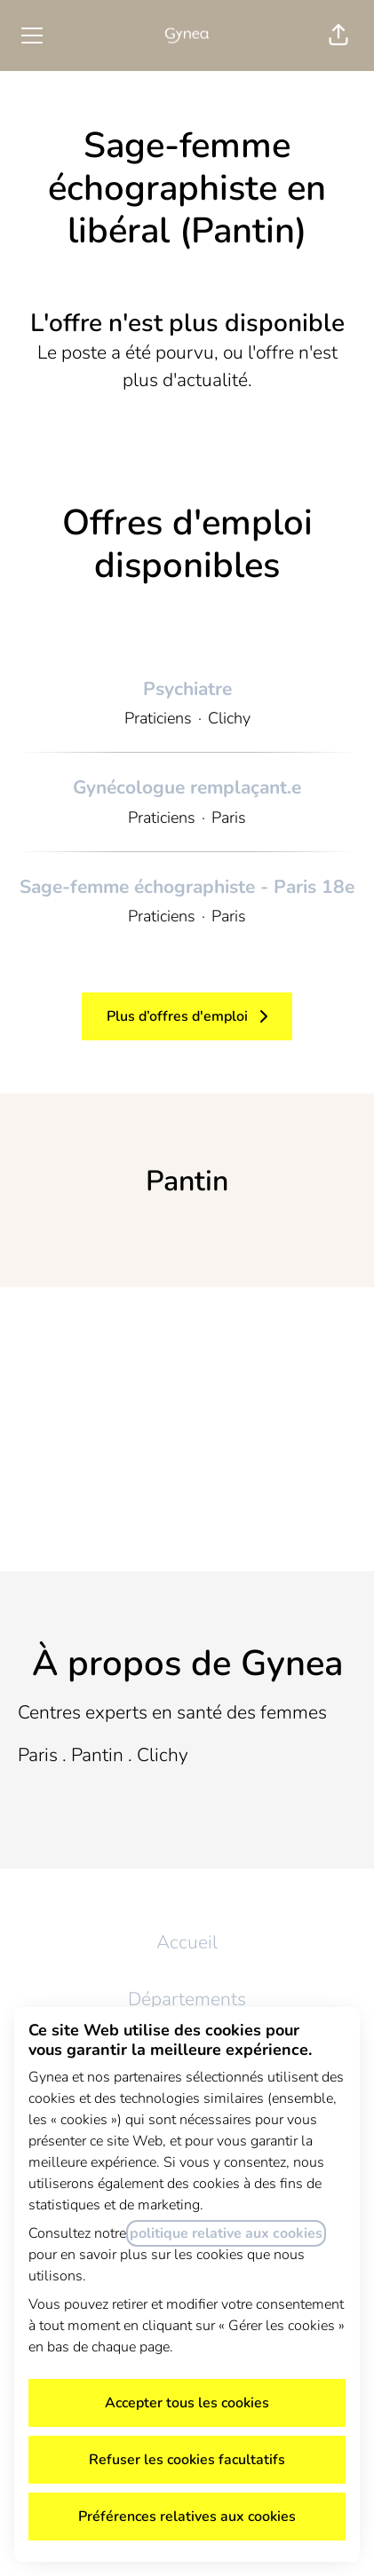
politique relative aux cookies (226, 2233)
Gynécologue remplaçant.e (187, 788)
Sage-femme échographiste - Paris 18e (187, 887)
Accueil (187, 1942)
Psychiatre (187, 690)
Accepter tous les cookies (187, 2403)
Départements (187, 1999)
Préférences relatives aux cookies (187, 2516)
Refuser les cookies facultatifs (187, 2459)
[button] (338, 35)
